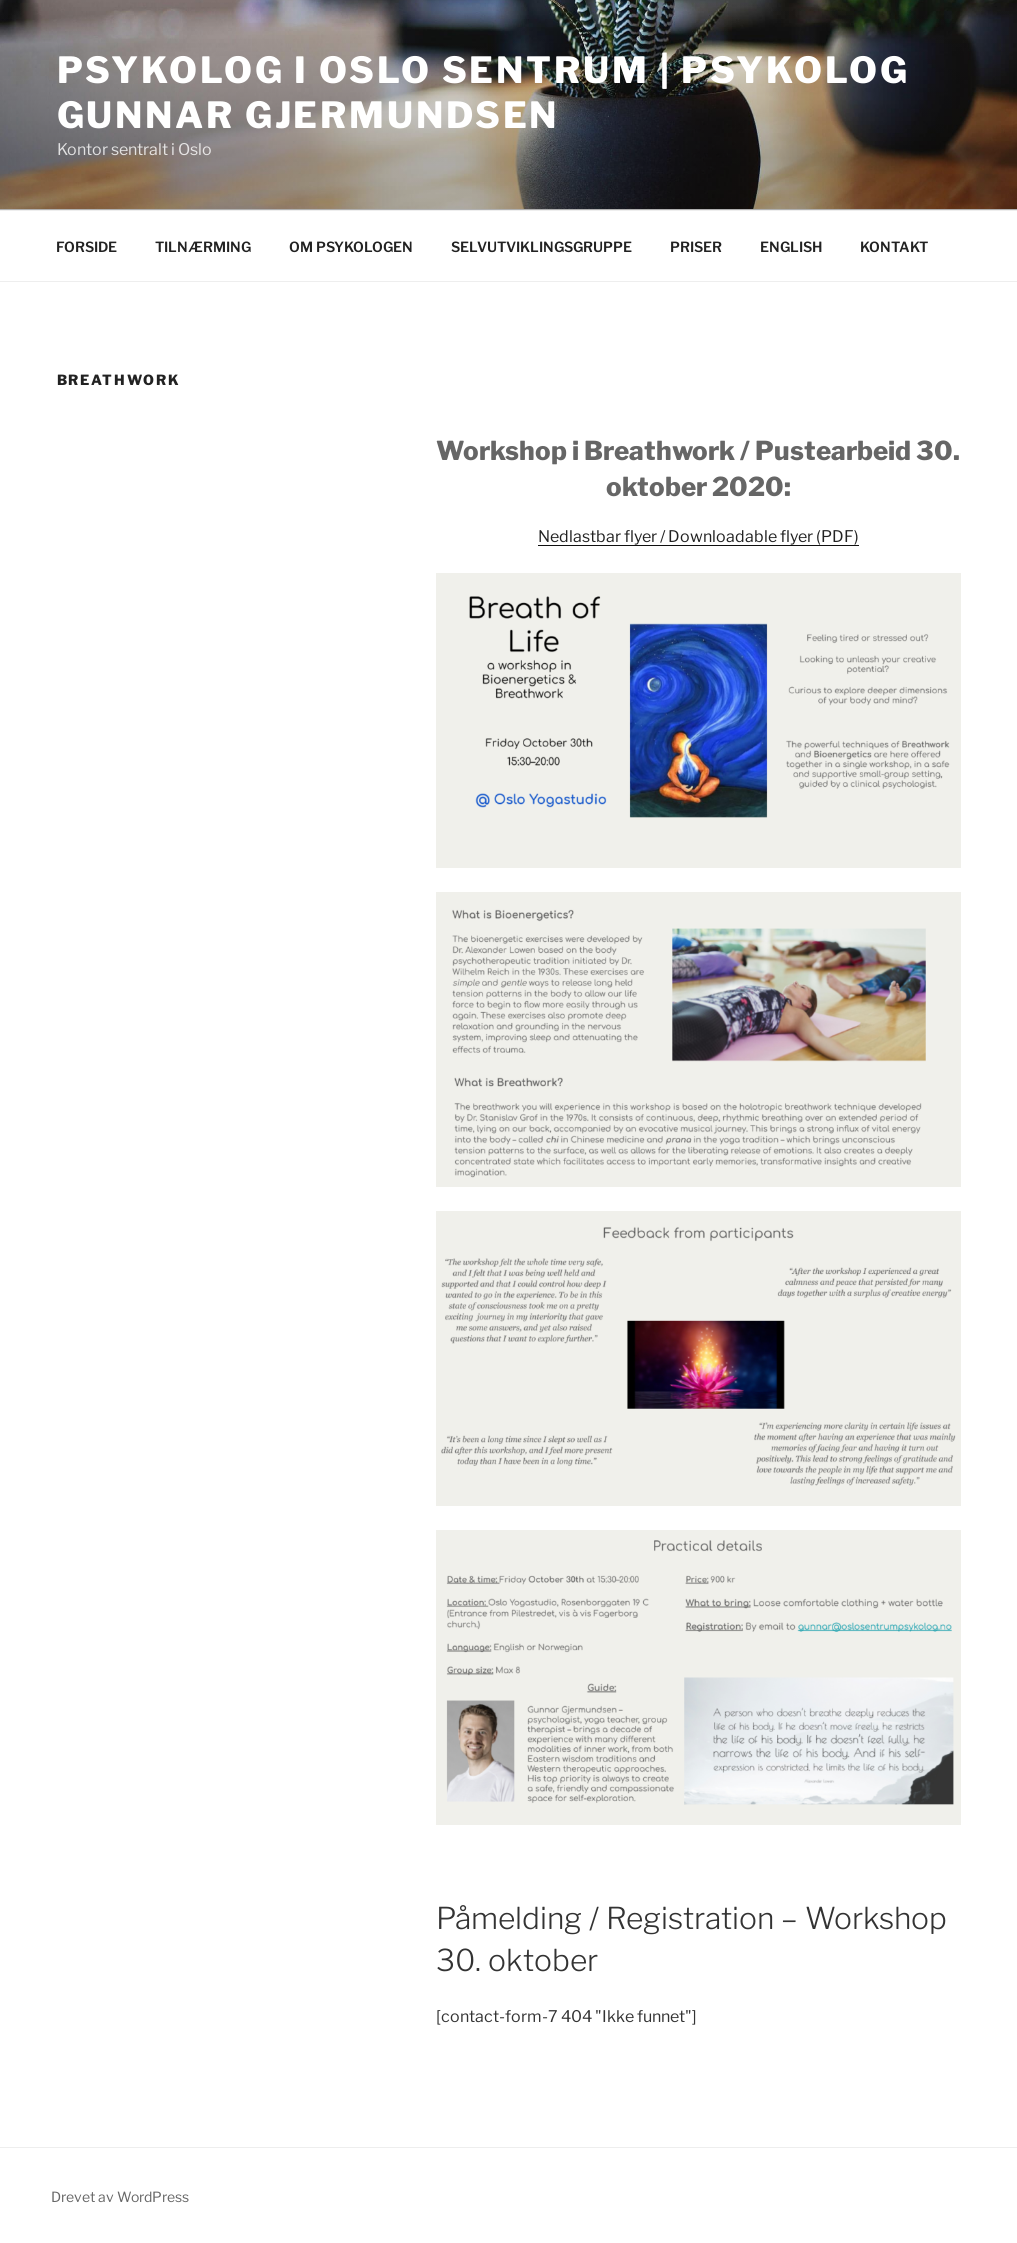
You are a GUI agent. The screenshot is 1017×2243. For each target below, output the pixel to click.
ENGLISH (791, 246)
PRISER (696, 246)
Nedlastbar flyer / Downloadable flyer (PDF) (698, 536)
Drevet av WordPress (120, 2196)
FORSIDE (86, 246)
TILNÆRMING (203, 246)
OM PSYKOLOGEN (351, 246)
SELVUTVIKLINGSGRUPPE (541, 246)
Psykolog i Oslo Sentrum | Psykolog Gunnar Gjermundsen (483, 92)
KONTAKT (894, 246)
